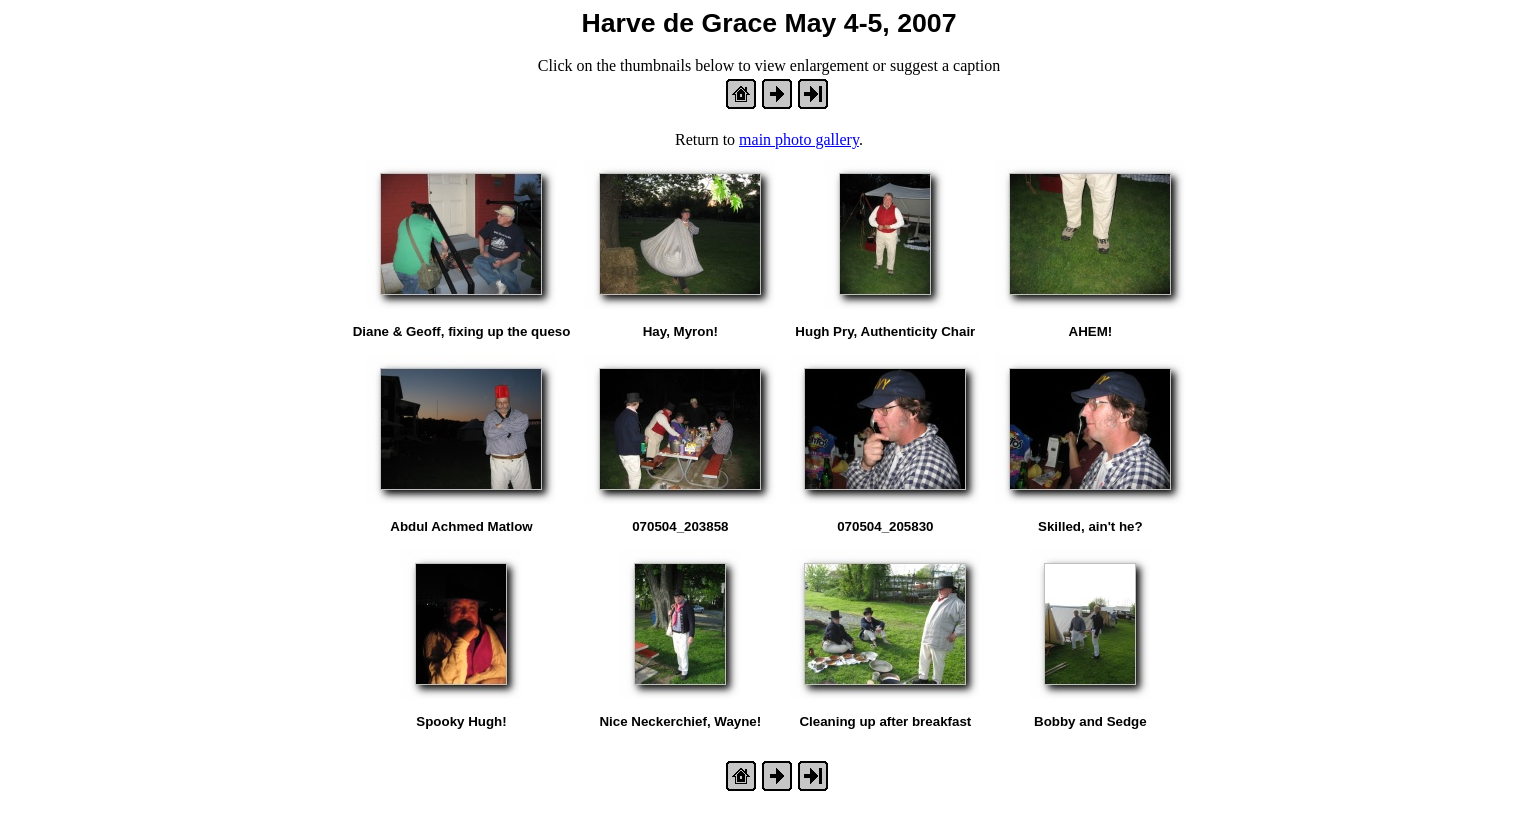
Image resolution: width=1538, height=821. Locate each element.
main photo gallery (799, 139)
